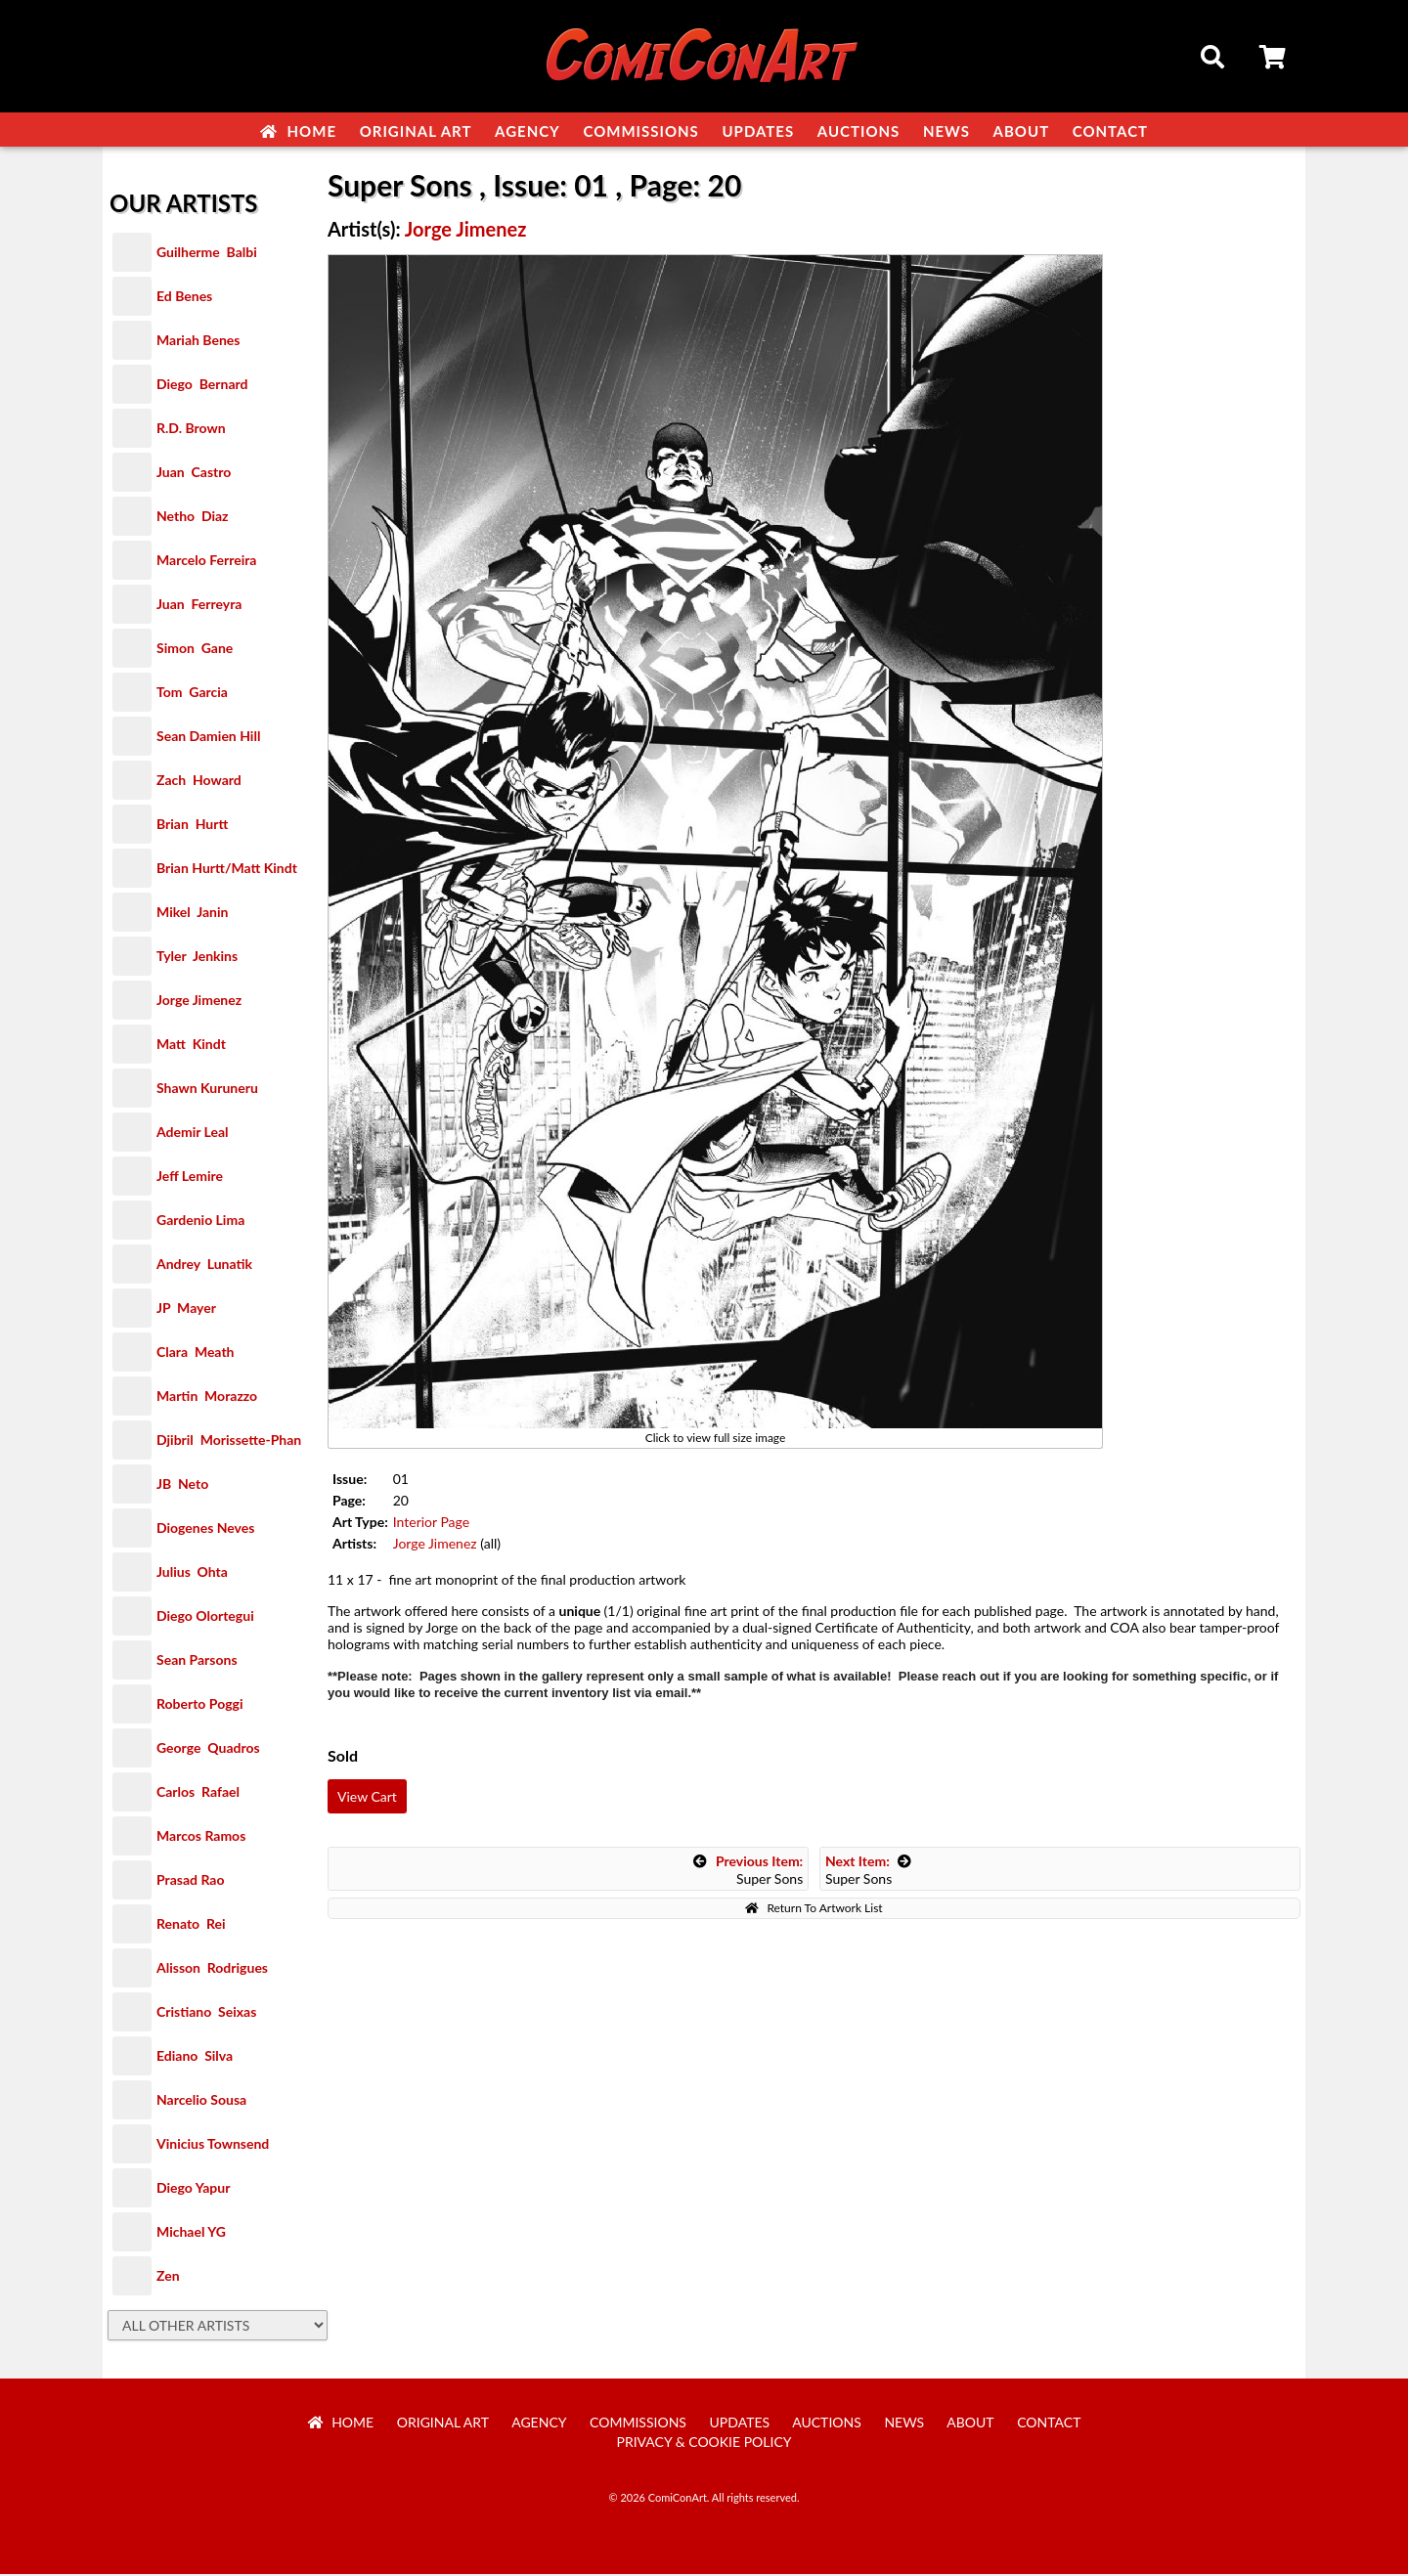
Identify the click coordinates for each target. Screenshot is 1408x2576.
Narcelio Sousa (201, 2101)
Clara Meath (195, 1353)
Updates (758, 131)
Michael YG (191, 2233)
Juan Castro (193, 473)
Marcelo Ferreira (206, 561)
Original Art (416, 131)
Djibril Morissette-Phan (228, 1441)
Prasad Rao (190, 1881)
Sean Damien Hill (208, 737)
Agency (527, 131)
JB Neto (182, 1485)
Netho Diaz (192, 517)
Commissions (640, 131)
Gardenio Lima (200, 1221)
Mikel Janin (192, 913)
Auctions (859, 131)
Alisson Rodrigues (212, 1969)
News (946, 131)
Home (298, 131)
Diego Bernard (201, 385)
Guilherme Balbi (206, 253)
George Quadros (208, 1749)
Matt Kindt (191, 1045)
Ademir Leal (192, 1133)
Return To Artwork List (813, 1909)
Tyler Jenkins (197, 957)
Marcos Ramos (200, 1837)
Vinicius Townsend (212, 2145)
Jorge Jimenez (199, 1001)
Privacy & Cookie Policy (704, 2443)
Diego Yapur (193, 2189)
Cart (1274, 59)
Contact (1110, 131)
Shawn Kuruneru (207, 1089)
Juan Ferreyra (199, 605)
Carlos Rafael (198, 1793)
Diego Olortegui (205, 1617)
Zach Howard (199, 781)
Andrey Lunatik (204, 1265)
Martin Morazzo (206, 1397)
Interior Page (431, 1523)
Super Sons (748, 1872)
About (1021, 131)
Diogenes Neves (205, 1529)
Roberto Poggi (199, 1705)
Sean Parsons (197, 1661)
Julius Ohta (192, 1573)
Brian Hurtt (192, 825)
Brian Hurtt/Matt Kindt (226, 869)
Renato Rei (190, 1925)
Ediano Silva (194, 2057)
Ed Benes (184, 297)
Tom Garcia (192, 693)
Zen (168, 2277)
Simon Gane (194, 649)
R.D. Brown (191, 429)
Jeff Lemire (189, 1177)
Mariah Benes (198, 341)
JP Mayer (186, 1309)
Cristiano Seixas (206, 2013)
